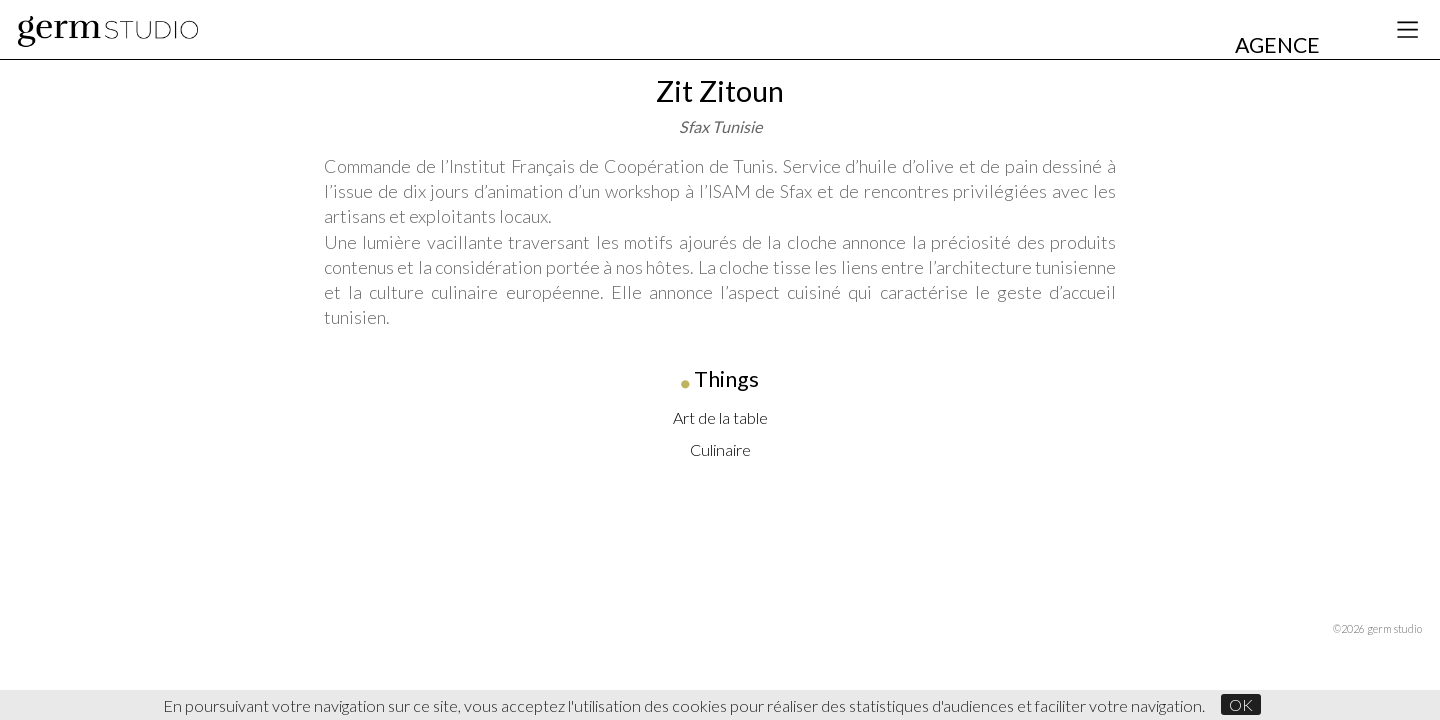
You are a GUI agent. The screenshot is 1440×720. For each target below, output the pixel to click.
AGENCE (1277, 45)
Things (726, 379)
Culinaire (720, 449)
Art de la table (720, 417)
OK (1241, 704)
